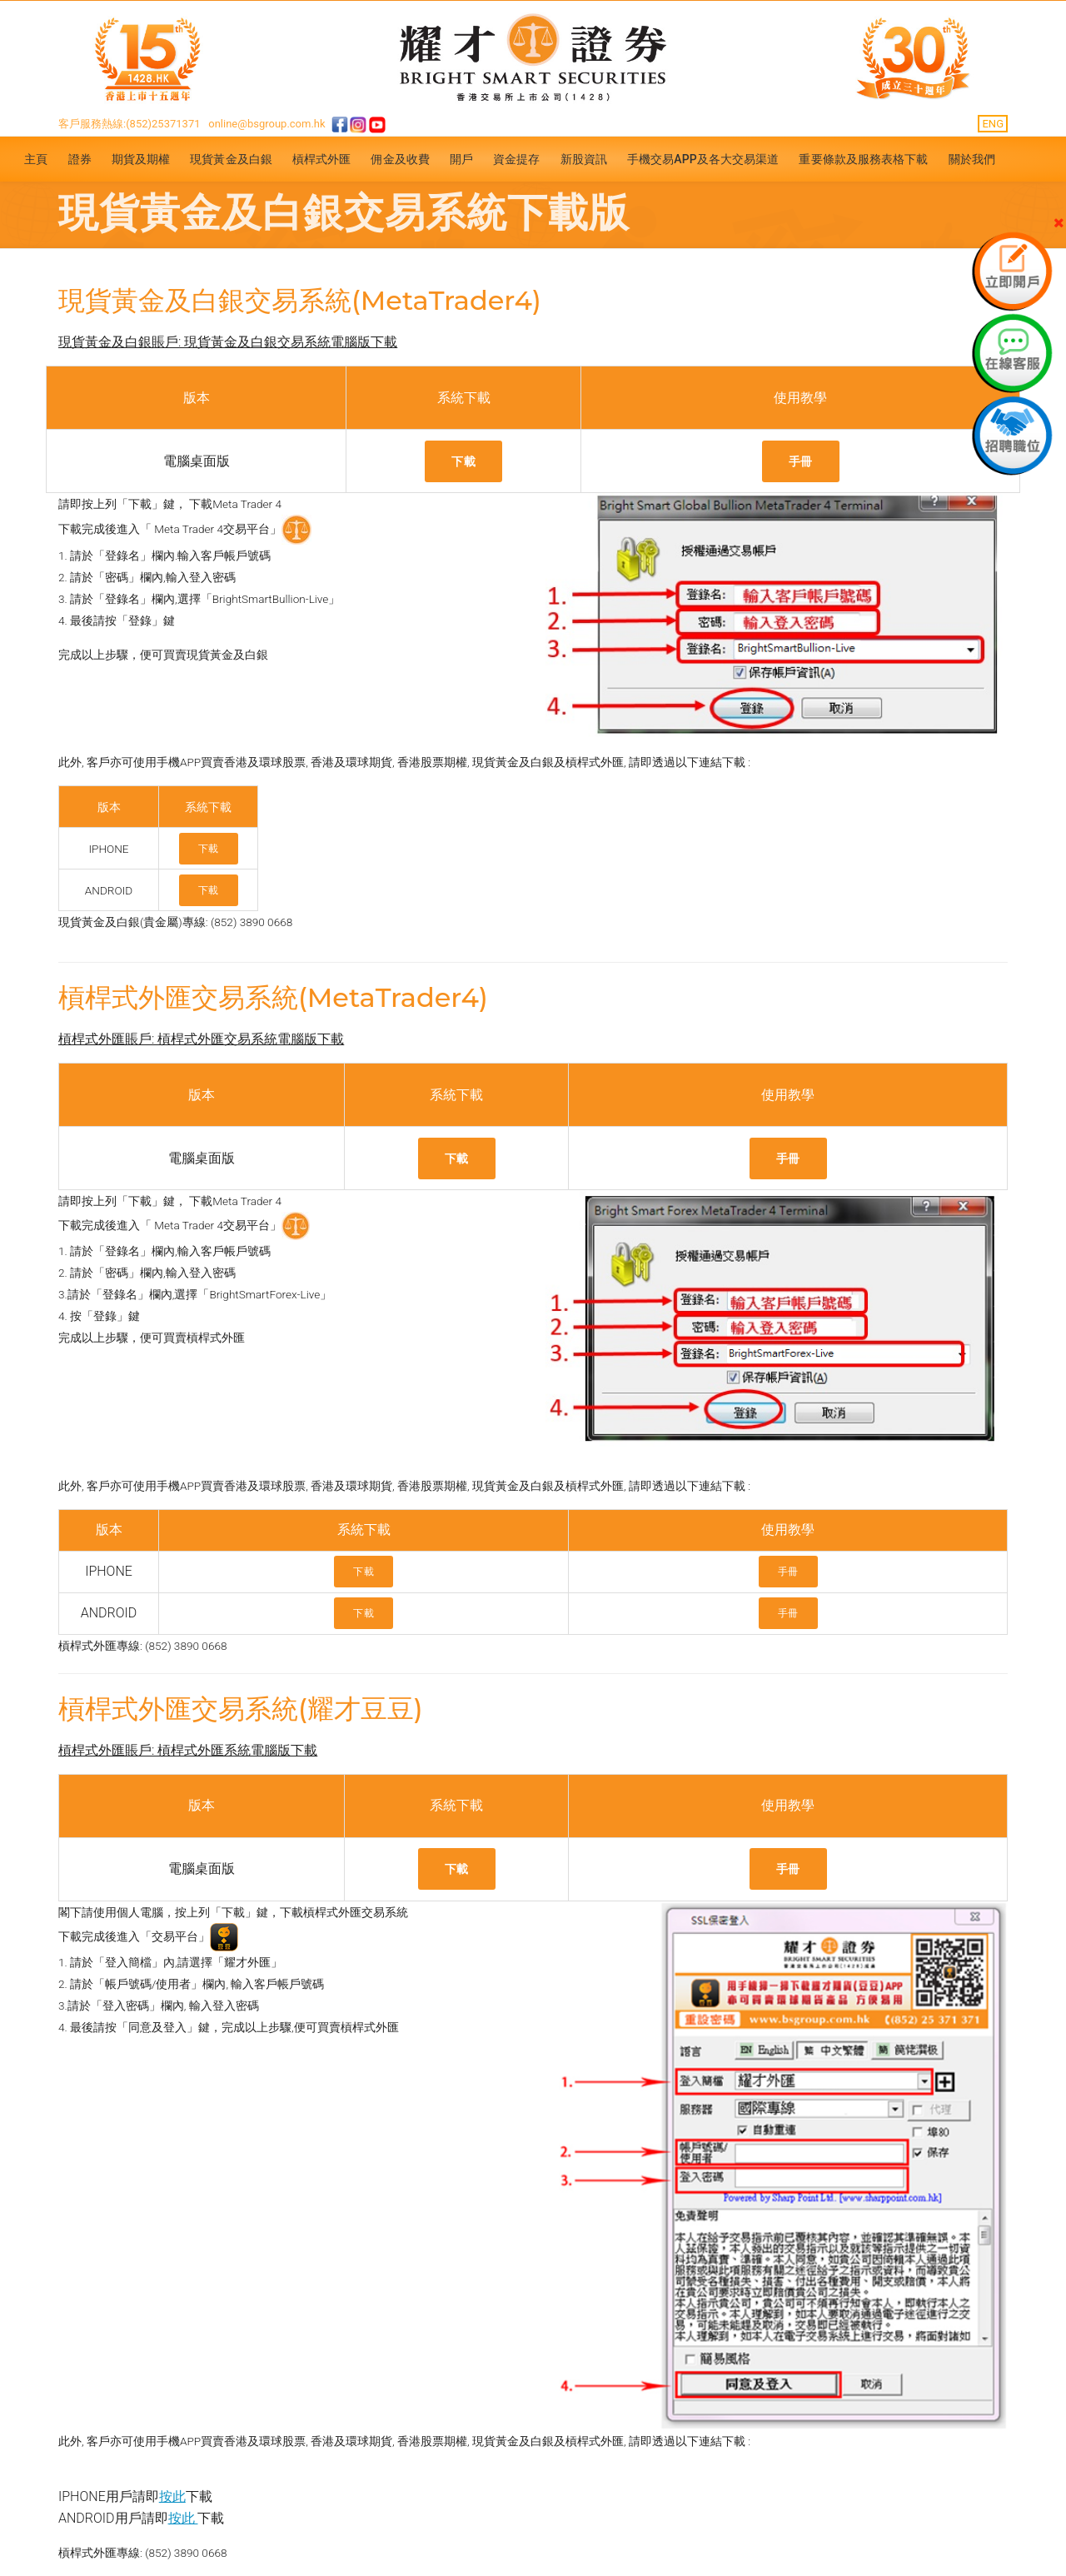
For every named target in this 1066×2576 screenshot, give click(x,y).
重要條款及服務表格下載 (863, 159)
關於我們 (972, 159)
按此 (172, 2496)
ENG (993, 123)
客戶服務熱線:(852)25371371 (129, 123)
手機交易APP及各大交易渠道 (703, 159)
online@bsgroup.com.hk (266, 123)
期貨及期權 (141, 159)
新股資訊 (583, 159)
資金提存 (516, 159)
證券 (80, 159)
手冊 (801, 461)
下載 (463, 461)
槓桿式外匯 (321, 159)
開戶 (461, 159)
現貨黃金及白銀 (231, 159)
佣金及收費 (400, 159)
